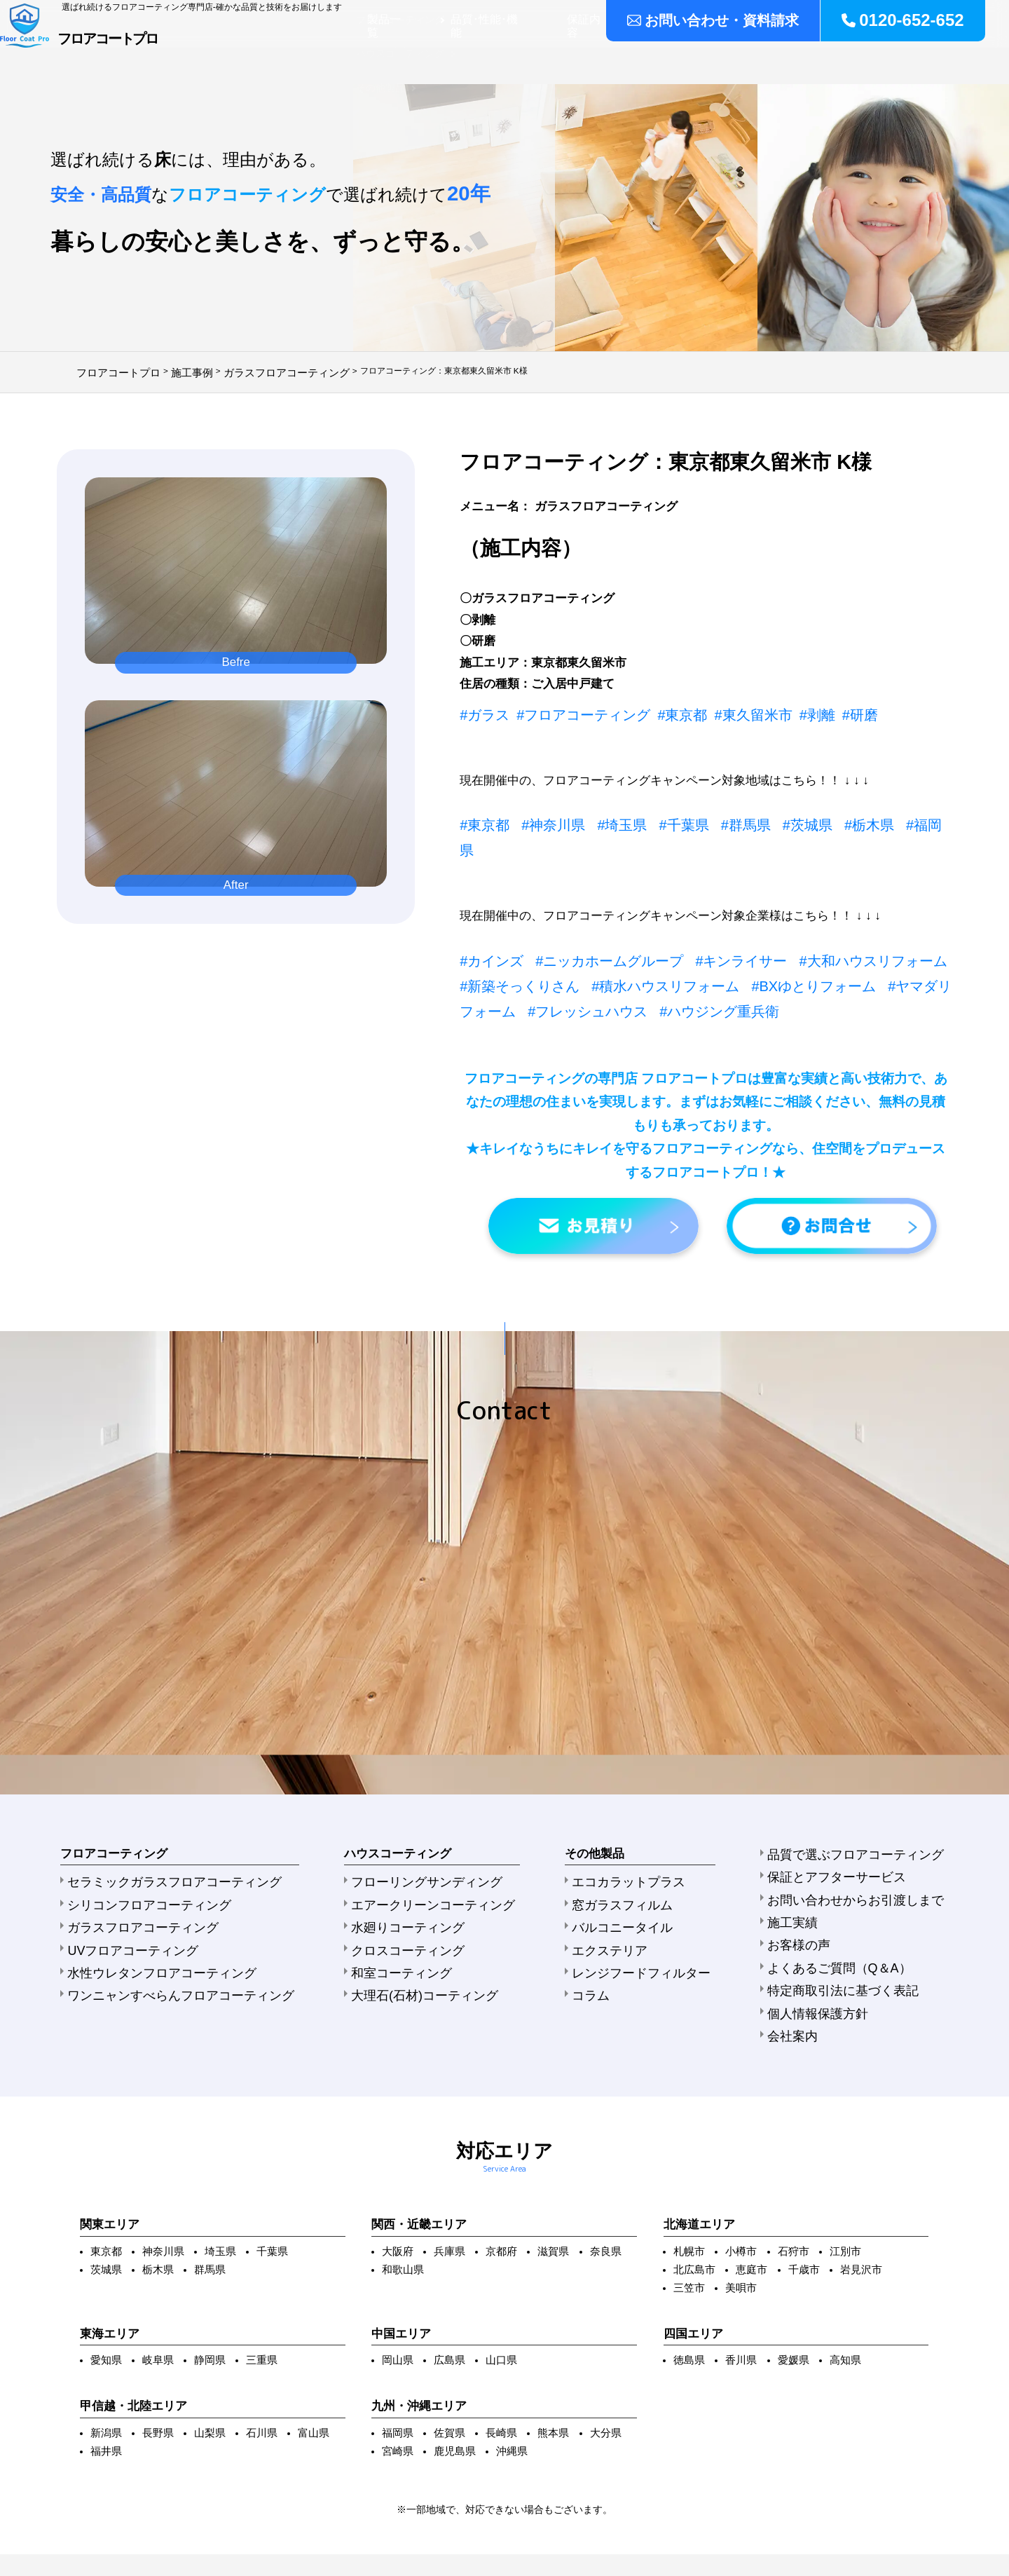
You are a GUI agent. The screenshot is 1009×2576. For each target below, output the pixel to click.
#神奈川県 (541, 815)
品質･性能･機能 (587, 58)
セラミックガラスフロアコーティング (150, 1772)
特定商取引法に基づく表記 (865, 1852)
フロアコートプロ (166, 52)
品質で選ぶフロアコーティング (875, 1744)
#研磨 (805, 708)
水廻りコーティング (397, 1808)
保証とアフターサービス (860, 1763)
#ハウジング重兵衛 (570, 965)
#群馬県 (710, 815)
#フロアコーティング (566, 708)
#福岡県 (872, 815)
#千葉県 (655, 815)
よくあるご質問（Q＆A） (862, 1833)
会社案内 (963, 58)
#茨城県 (764, 815)
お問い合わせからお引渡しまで (875, 1780)
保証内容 (666, 58)
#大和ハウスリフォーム (816, 922)
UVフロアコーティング (118, 1826)
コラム (604, 1861)
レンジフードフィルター (643, 1844)
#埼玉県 (601, 815)
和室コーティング (392, 1844)
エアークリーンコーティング (417, 1790)
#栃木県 (818, 815)
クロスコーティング (397, 1826)
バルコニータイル (628, 1808)
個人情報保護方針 (845, 1869)
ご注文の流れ (803, 58)
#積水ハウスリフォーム (582, 943)
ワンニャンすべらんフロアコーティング (155, 1861)
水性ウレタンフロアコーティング (140, 1844)
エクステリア (618, 1826)
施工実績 (729, 58)
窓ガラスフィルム (628, 1790)
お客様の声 (831, 1816)
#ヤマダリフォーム (826, 943)
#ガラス (481, 708)
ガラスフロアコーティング (126, 1808)
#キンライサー (702, 922)
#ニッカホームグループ (589, 922)
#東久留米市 (712, 708)
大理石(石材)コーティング (410, 1861)
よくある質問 (889, 58)
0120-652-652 (911, 18)
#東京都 (651, 708)
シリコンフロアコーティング (131, 1790)
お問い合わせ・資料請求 (740, 18)
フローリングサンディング (412, 1772)
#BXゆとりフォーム (710, 943)
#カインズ (487, 922)
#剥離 (768, 708)
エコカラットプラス (633, 1772)
